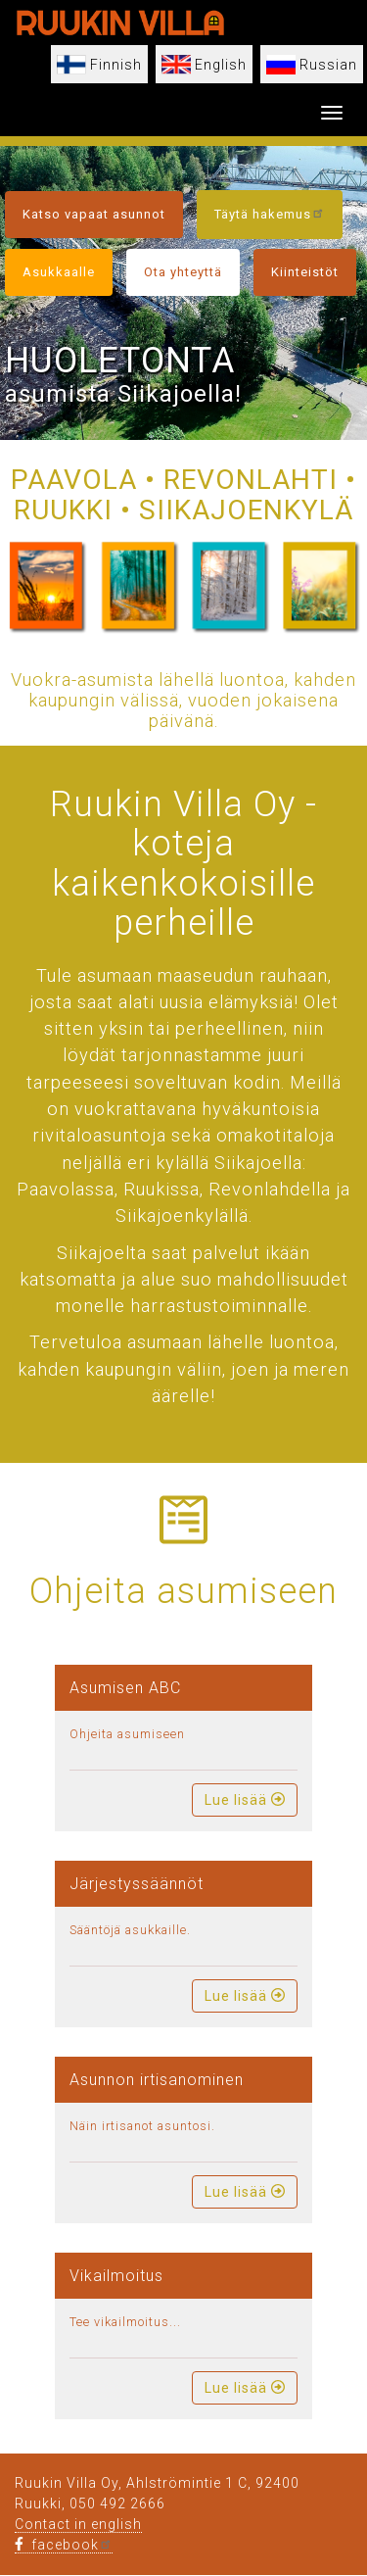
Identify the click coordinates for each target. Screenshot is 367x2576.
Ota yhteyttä (183, 272)
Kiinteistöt (305, 272)
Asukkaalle (59, 272)
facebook (64, 2544)
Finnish (116, 65)
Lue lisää (245, 1800)
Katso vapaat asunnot (94, 214)
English (221, 65)
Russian (328, 65)
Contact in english (78, 2524)
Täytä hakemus (269, 213)
